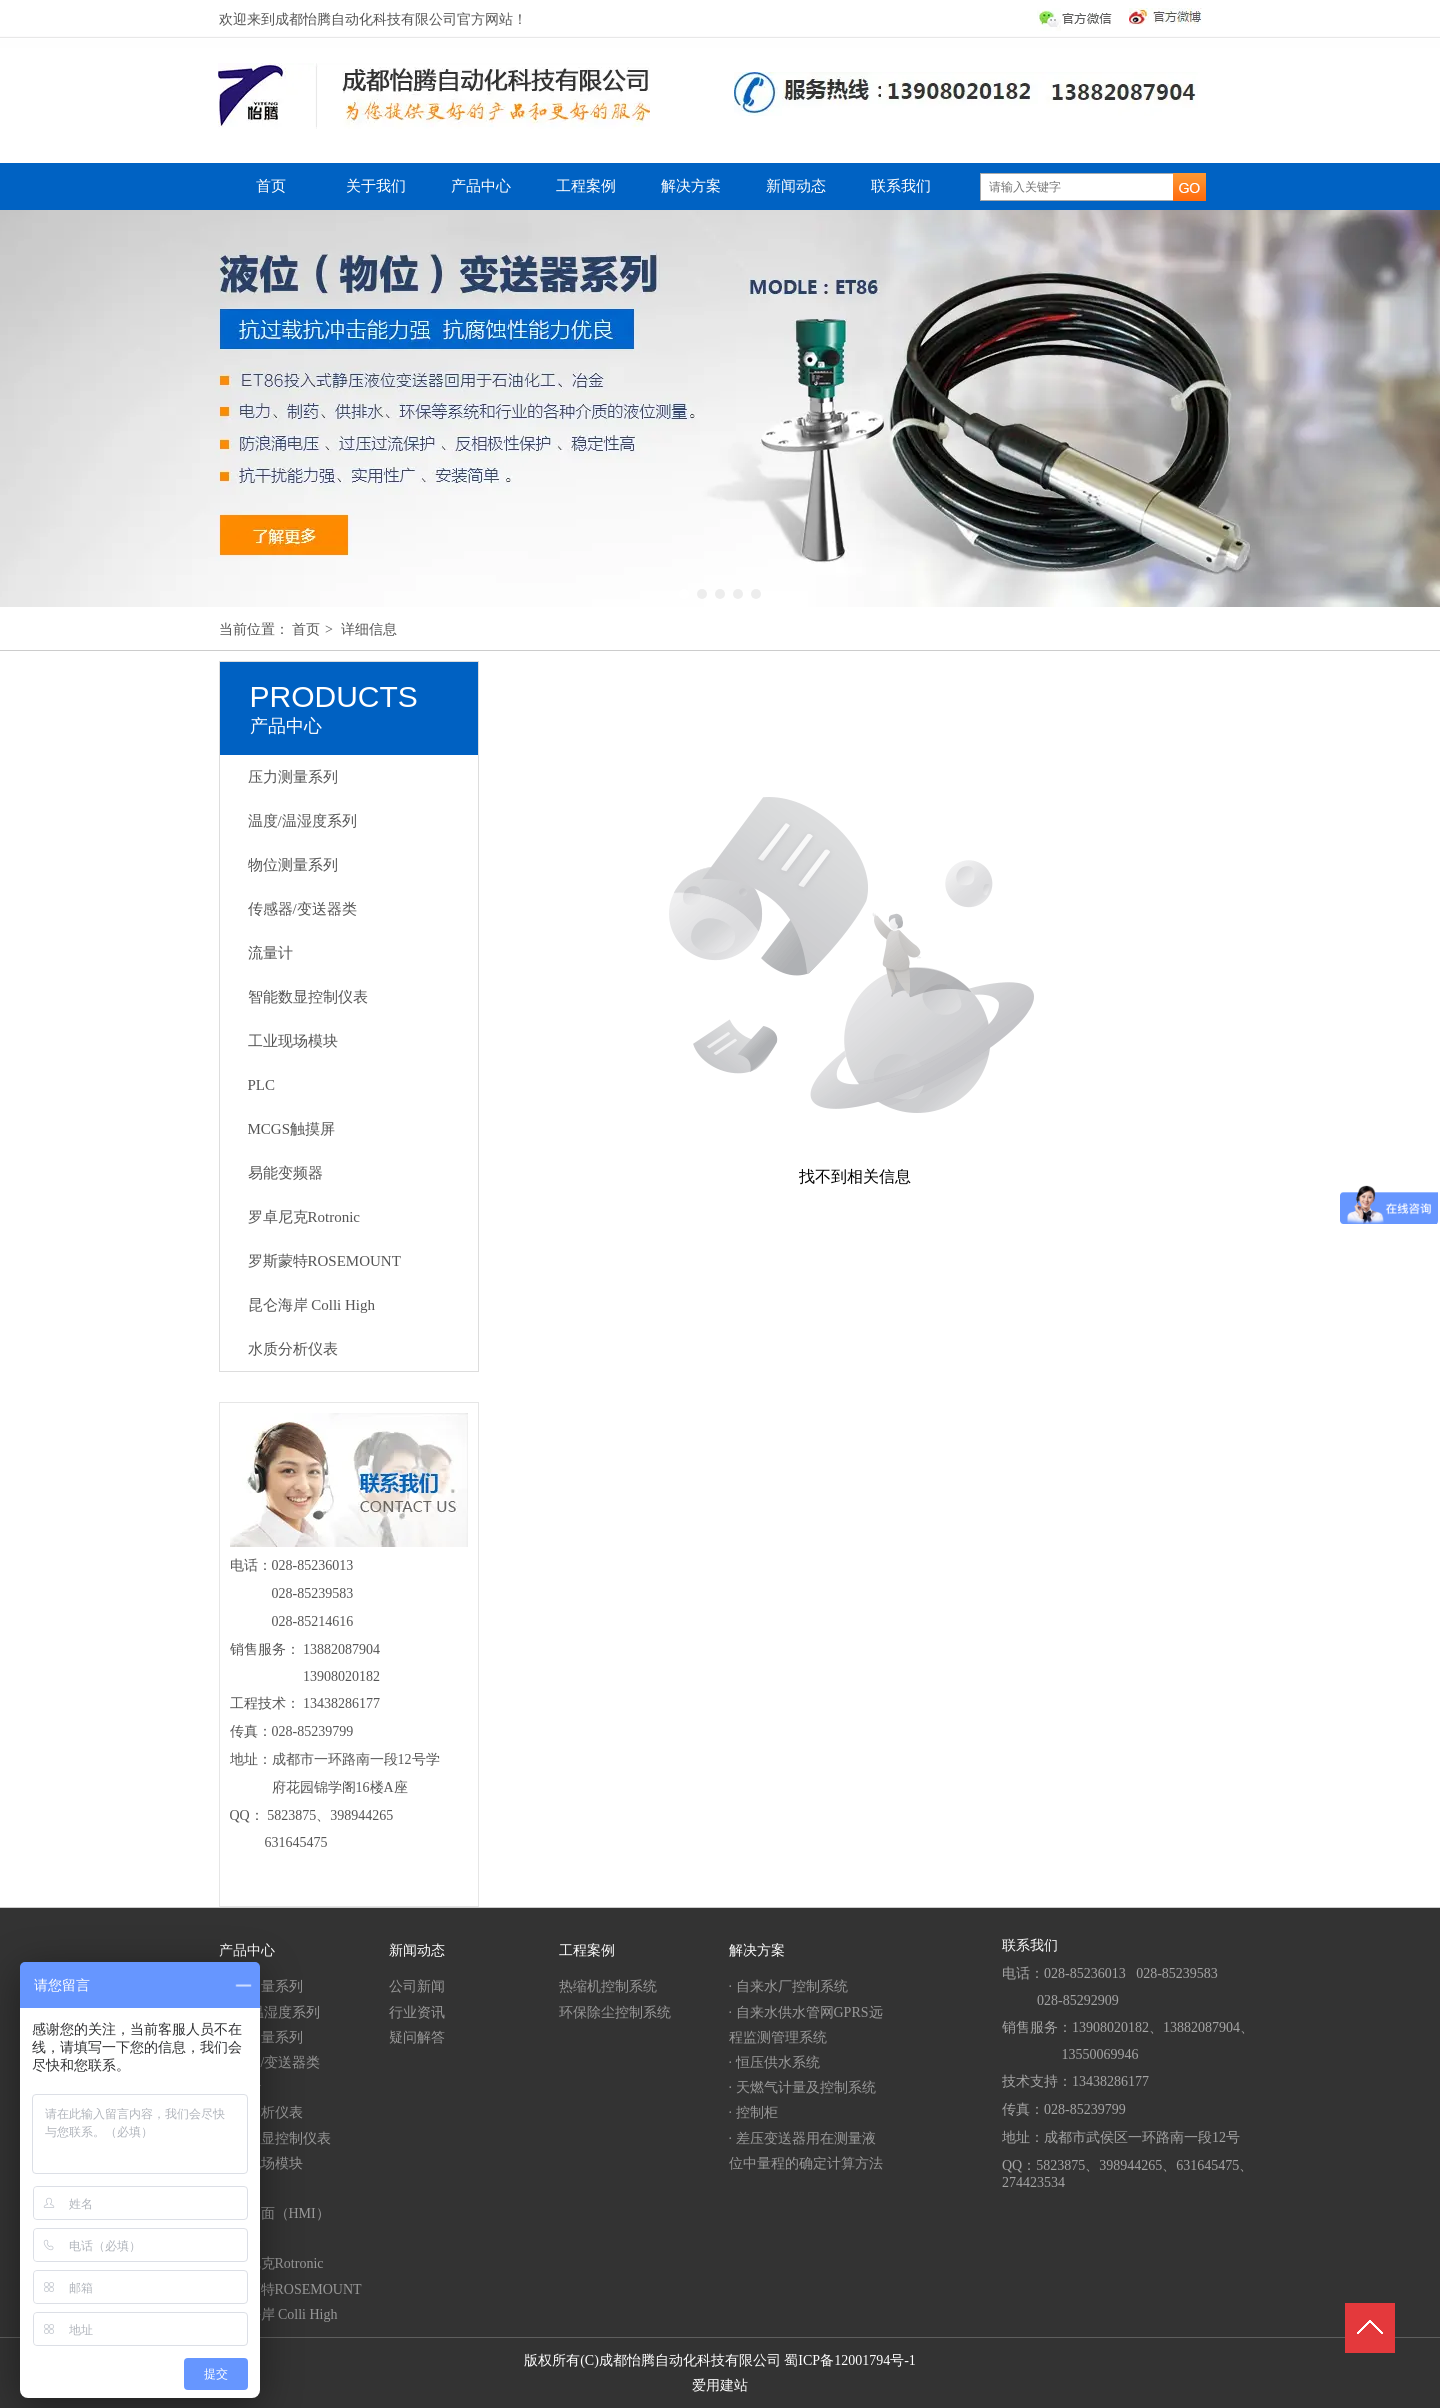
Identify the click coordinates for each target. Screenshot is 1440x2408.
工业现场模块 (261, 2163)
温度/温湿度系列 (270, 2012)
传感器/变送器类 (270, 2062)
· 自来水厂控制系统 (788, 1986)
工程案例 (587, 1950)
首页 (306, 629)
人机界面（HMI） (274, 2213)
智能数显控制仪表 (275, 2138)
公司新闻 (417, 1986)
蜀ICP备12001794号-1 (849, 2360)
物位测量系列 (261, 2037)
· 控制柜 (753, 2112)
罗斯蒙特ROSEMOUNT (290, 2289)
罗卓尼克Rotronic (271, 2263)
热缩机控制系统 (608, 1986)
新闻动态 (417, 1950)
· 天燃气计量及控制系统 (802, 2087)
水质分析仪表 (261, 2112)
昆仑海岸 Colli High (278, 2314)
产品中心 (247, 1950)
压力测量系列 (261, 1986)
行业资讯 (417, 2012)
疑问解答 (417, 2037)
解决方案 (757, 1950)
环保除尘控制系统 (615, 2012)
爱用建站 (720, 2385)
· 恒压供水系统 (774, 2062)
